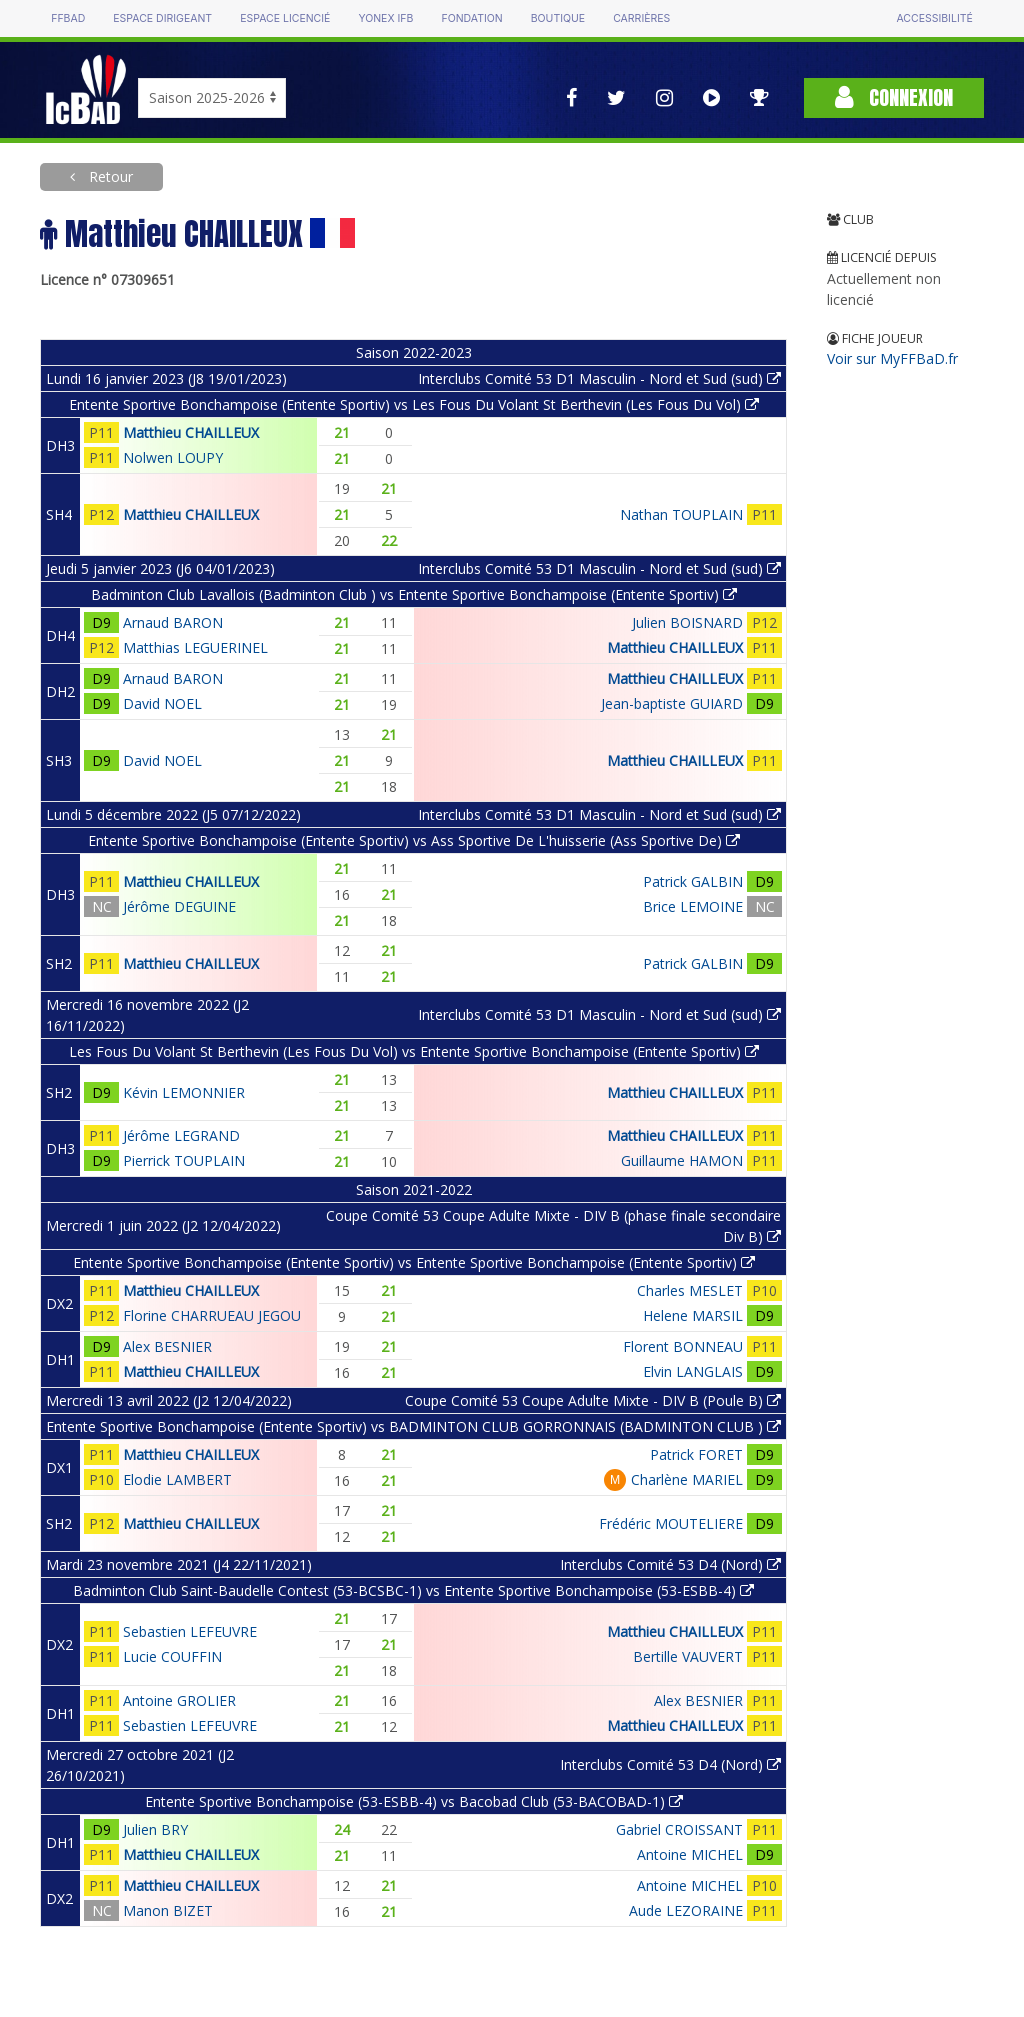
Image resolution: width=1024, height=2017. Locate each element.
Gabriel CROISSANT (679, 1829)
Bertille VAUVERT (688, 1656)
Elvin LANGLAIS (693, 1371)
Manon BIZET (168, 1910)
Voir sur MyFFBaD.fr (892, 358)
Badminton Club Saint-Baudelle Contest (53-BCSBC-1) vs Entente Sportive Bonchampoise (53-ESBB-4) (413, 1590)
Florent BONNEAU (683, 1346)
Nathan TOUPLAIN (681, 514)
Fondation (471, 18)
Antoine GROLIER (179, 1700)
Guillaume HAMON (682, 1160)
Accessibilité (934, 18)
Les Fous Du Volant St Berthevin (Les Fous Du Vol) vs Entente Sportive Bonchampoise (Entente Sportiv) (414, 1051)
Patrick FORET (696, 1454)
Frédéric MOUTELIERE (671, 1523)
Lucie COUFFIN (172, 1656)
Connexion (894, 97)
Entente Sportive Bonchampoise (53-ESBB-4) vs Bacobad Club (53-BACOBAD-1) (414, 1801)
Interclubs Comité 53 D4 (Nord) (670, 1564)
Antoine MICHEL (690, 1854)
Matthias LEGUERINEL (195, 647)
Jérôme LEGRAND (181, 1135)
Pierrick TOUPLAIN (184, 1160)
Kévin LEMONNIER (184, 1092)
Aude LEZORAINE (686, 1910)
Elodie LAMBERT (177, 1479)
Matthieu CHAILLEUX (191, 432)
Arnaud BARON (173, 622)
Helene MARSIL (693, 1315)
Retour (109, 176)
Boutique (558, 18)
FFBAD (68, 18)
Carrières (641, 18)
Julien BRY (155, 1829)
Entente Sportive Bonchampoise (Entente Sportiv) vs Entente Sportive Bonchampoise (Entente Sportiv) (414, 1262)
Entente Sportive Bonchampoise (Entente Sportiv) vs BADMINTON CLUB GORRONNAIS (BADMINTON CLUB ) (413, 1426)
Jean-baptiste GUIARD (672, 703)
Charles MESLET (690, 1290)
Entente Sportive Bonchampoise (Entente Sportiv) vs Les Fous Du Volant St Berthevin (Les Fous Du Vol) (414, 404)
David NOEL (162, 703)
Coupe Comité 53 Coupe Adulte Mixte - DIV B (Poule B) (593, 1400)
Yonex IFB (385, 18)
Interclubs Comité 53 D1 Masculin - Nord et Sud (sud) (599, 378)
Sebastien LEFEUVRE (190, 1631)
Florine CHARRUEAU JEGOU (212, 1315)
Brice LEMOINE (693, 906)
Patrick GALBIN (693, 881)
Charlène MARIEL (687, 1479)
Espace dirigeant (162, 18)
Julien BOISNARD (687, 622)
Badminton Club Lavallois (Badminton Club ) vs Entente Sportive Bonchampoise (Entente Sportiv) (414, 594)
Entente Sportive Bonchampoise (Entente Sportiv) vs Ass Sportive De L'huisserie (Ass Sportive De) (414, 840)
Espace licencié (285, 18)
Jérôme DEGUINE (179, 906)
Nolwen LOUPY (173, 457)
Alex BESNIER (167, 1346)
